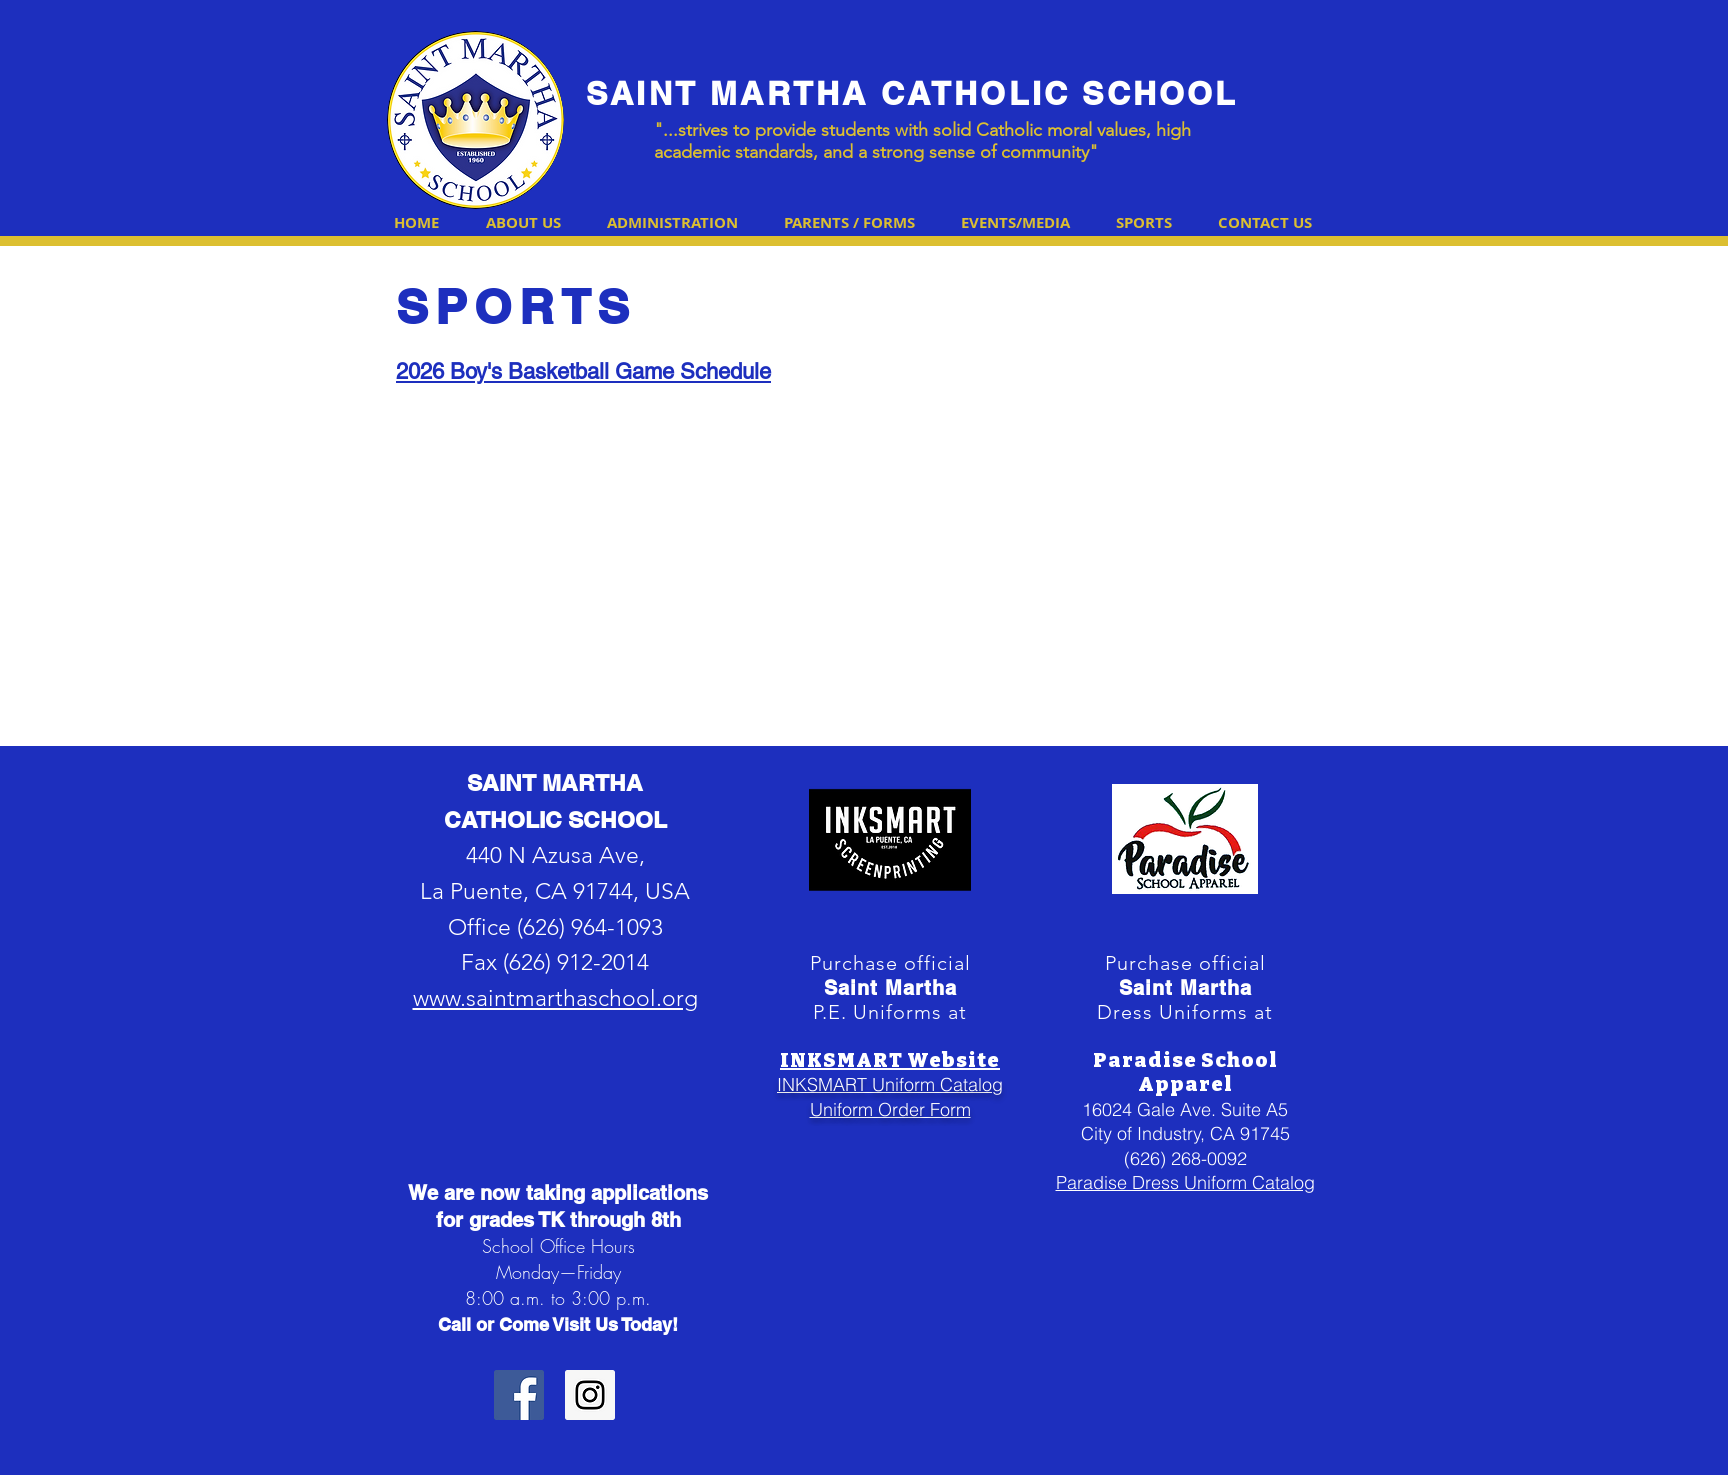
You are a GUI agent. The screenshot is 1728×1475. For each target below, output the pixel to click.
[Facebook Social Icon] (519, 1395)
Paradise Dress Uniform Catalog (1185, 1182)
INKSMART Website (890, 1060)
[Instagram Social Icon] (590, 1395)
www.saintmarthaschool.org (555, 998)
